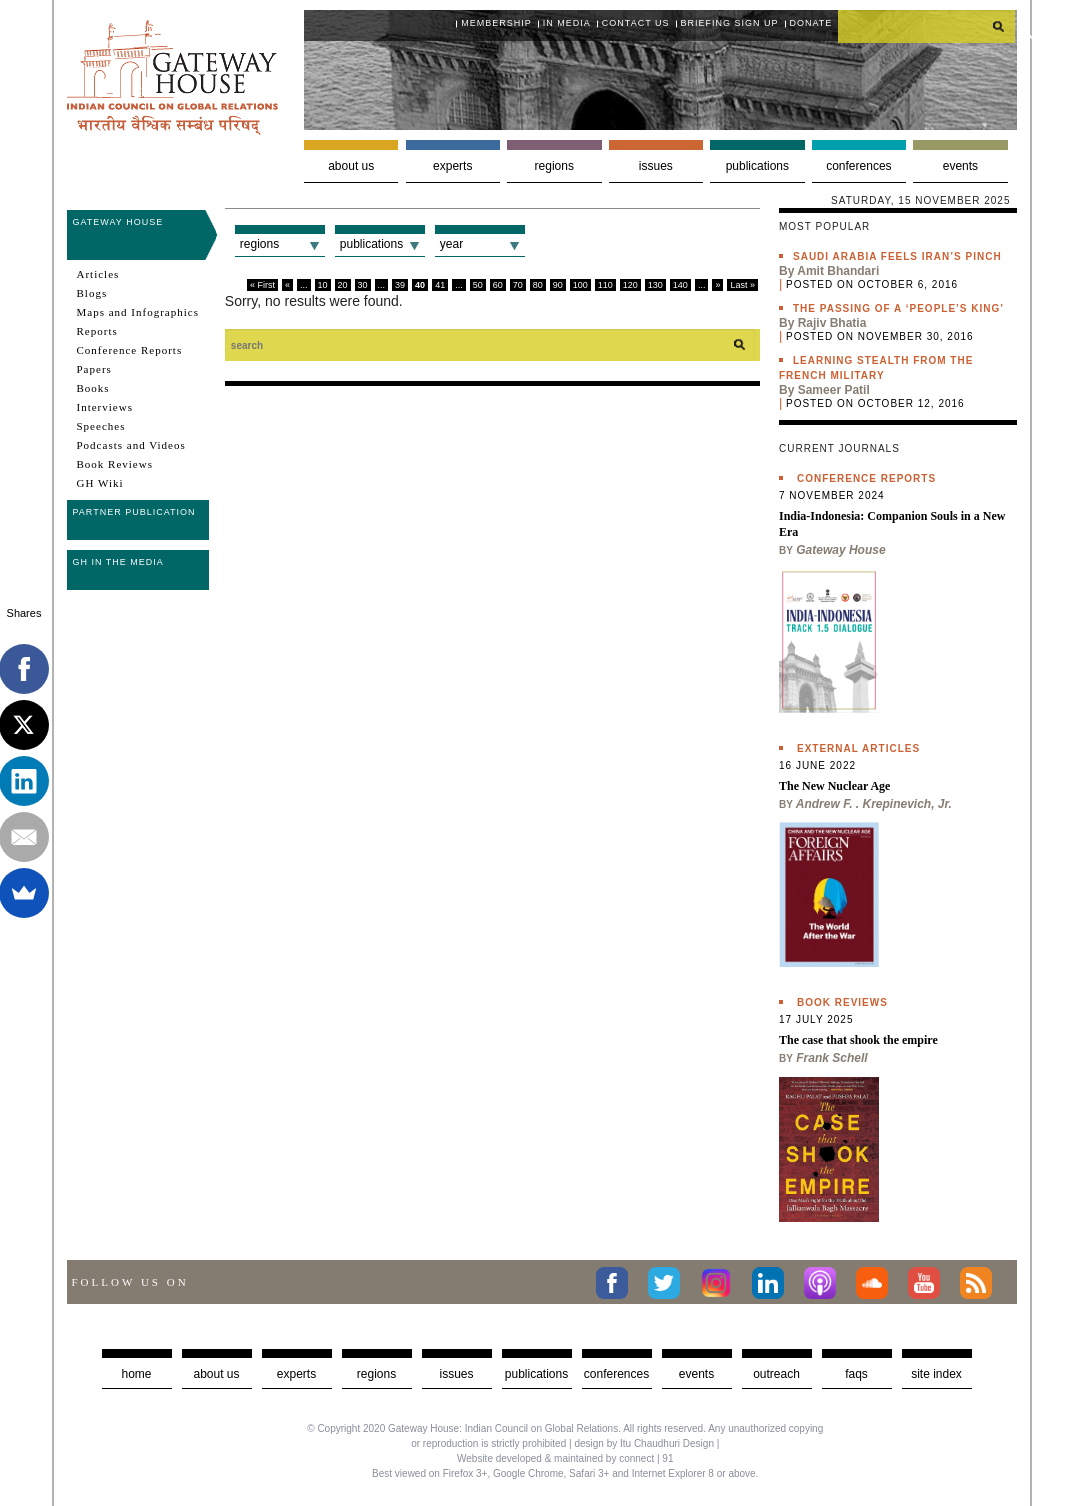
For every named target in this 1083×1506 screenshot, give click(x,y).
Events (960, 166)
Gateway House (118, 222)
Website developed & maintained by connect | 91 (565, 1458)
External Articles (858, 748)
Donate (811, 23)
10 (323, 285)
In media (567, 23)
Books (93, 388)
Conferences (858, 166)
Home (136, 1374)
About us (351, 166)
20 (343, 285)
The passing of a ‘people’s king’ (898, 308)
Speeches (101, 426)
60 (498, 285)
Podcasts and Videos (131, 445)
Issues (656, 166)
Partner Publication (134, 512)
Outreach (776, 1374)
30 (363, 285)
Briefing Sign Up (730, 23)
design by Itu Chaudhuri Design (644, 1443)
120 (630, 285)
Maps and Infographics (138, 312)
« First (262, 285)
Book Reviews (115, 464)
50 (478, 285)
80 (538, 285)
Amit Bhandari (838, 271)
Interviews (105, 407)
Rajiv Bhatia (832, 323)
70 (518, 285)
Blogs (92, 293)
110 (605, 285)
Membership (496, 23)
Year (451, 244)
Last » (742, 285)
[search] (927, 26)
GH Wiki (100, 483)
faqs (856, 1374)
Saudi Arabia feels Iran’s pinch (897, 256)
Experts (452, 166)
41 (440, 285)
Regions (554, 166)
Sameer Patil (834, 390)
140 (680, 285)
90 (558, 285)
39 (400, 285)
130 (655, 285)
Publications (757, 166)
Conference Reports (130, 350)
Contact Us (636, 23)
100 (580, 285)
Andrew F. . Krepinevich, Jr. (874, 804)
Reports (97, 331)
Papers (94, 369)
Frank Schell (831, 1058)
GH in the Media (118, 562)
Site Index (936, 1374)
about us (216, 1374)
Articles (98, 274)
